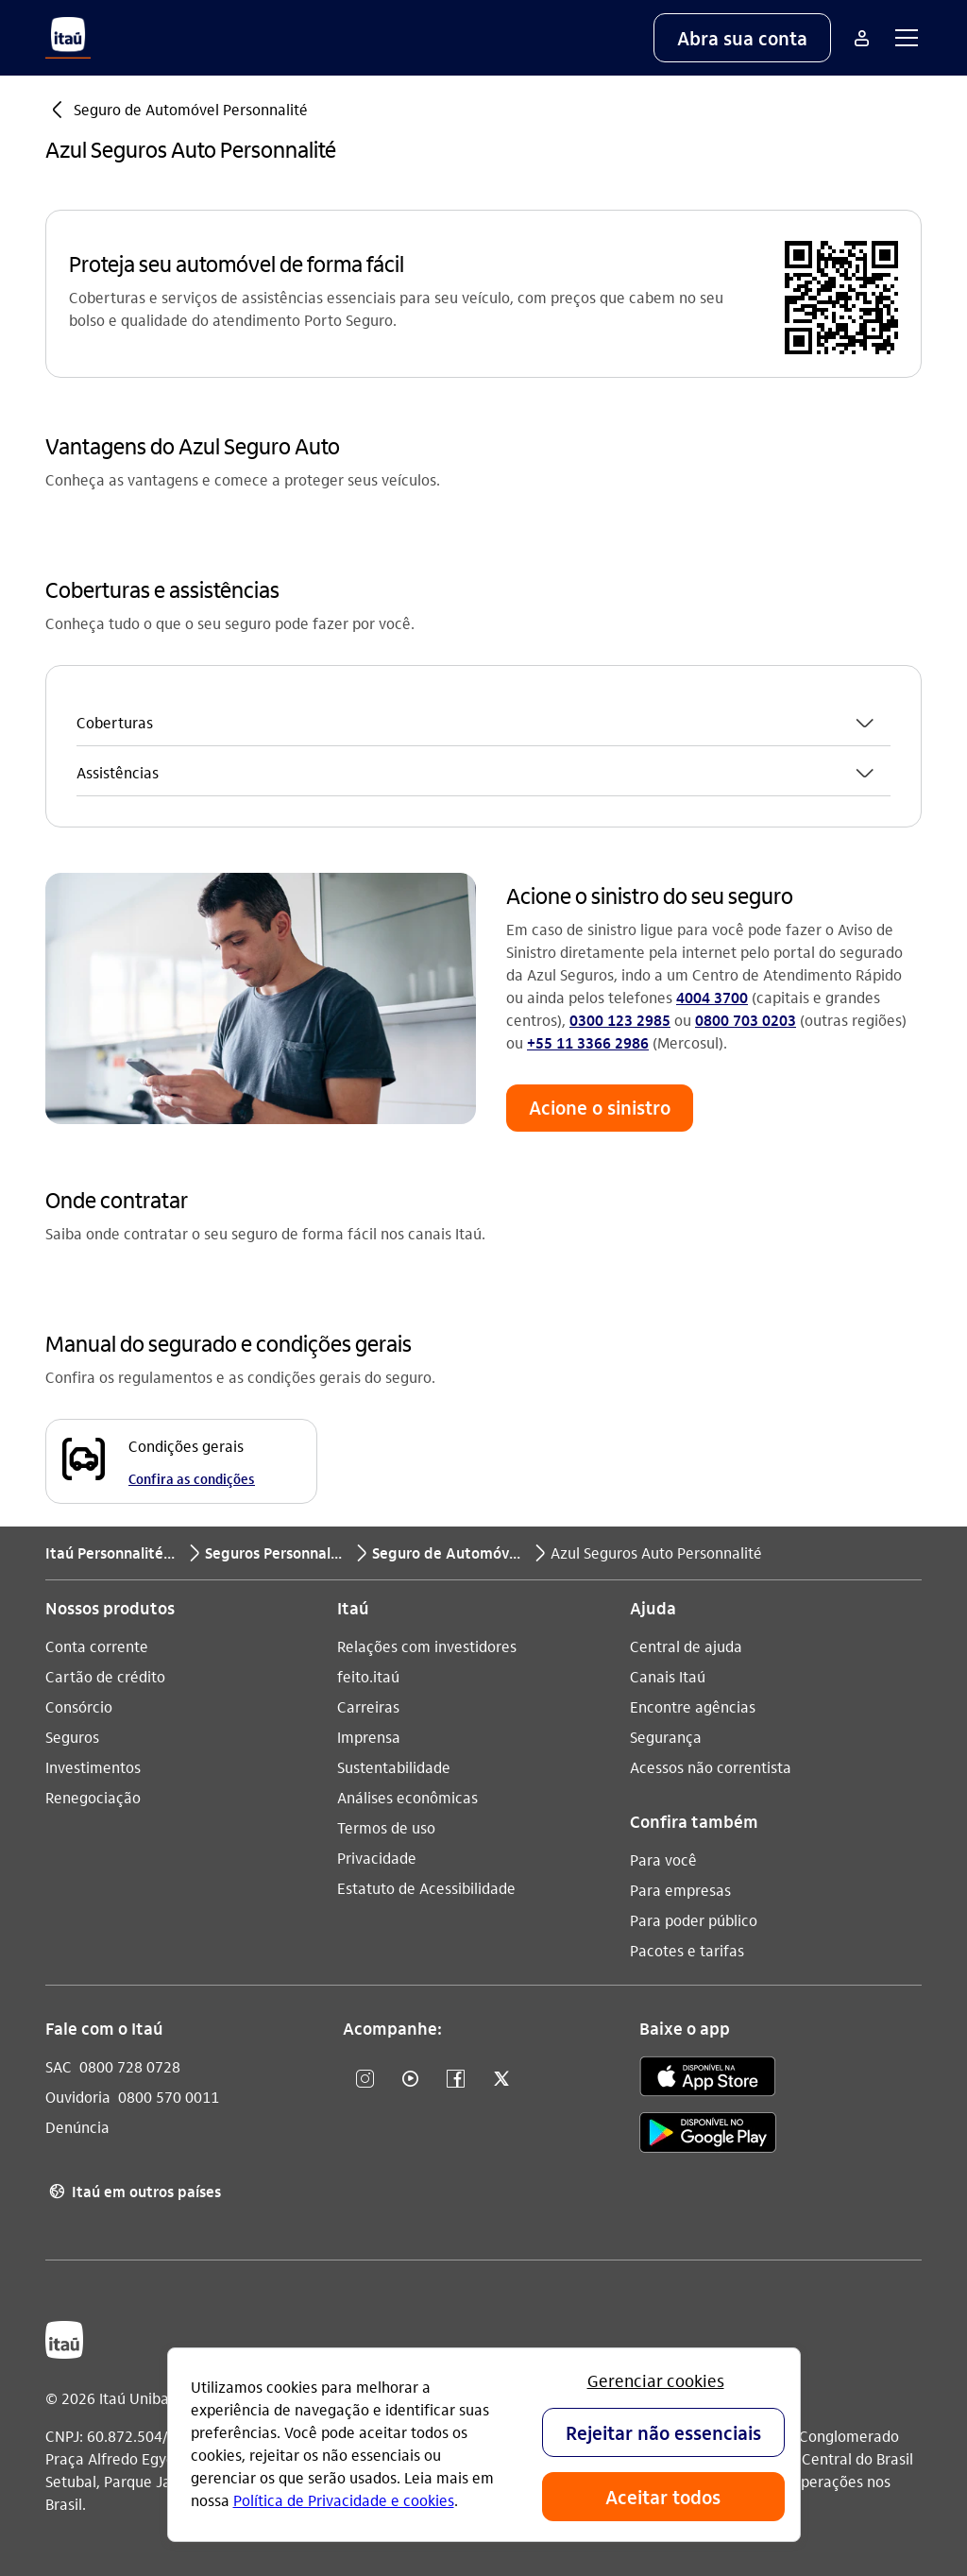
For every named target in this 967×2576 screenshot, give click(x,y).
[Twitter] (501, 2080)
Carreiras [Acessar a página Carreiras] (368, 1706)
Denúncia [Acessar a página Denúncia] (77, 2127)
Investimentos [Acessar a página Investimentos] (93, 1767)
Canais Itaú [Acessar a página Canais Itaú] (667, 1676)
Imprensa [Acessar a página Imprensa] (368, 1737)
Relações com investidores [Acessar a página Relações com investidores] (427, 1646)
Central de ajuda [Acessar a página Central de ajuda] (686, 1646)
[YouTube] (410, 2080)
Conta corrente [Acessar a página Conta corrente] (96, 1646)
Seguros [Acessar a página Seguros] (72, 1737)
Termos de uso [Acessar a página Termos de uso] (386, 1827)
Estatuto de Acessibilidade (426, 1888)
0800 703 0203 (745, 1020)
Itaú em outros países (133, 2191)
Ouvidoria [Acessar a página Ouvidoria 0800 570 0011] (77, 2097)
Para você (663, 1859)
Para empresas (680, 1890)
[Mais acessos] (861, 37)
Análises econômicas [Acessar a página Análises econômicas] (407, 1797)
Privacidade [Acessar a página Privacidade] (376, 1858)
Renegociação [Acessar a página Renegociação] (93, 1797)
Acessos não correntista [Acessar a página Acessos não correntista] (710, 1767)
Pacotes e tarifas (687, 1950)
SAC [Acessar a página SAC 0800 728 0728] (58, 2066)
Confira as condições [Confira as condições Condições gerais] (191, 1478)
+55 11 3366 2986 (588, 1042)
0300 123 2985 (619, 1020)
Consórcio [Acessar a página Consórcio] (78, 1706)
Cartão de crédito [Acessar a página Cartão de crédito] (105, 1676)
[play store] (707, 2135)
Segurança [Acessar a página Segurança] (666, 1737)
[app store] (707, 2079)
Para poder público (693, 1920)
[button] (742, 37)
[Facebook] (456, 2080)
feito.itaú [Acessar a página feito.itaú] (368, 1676)
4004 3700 (712, 997)
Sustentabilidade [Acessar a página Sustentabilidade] (393, 1767)
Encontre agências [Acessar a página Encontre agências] (692, 1706)
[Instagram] (365, 2080)
